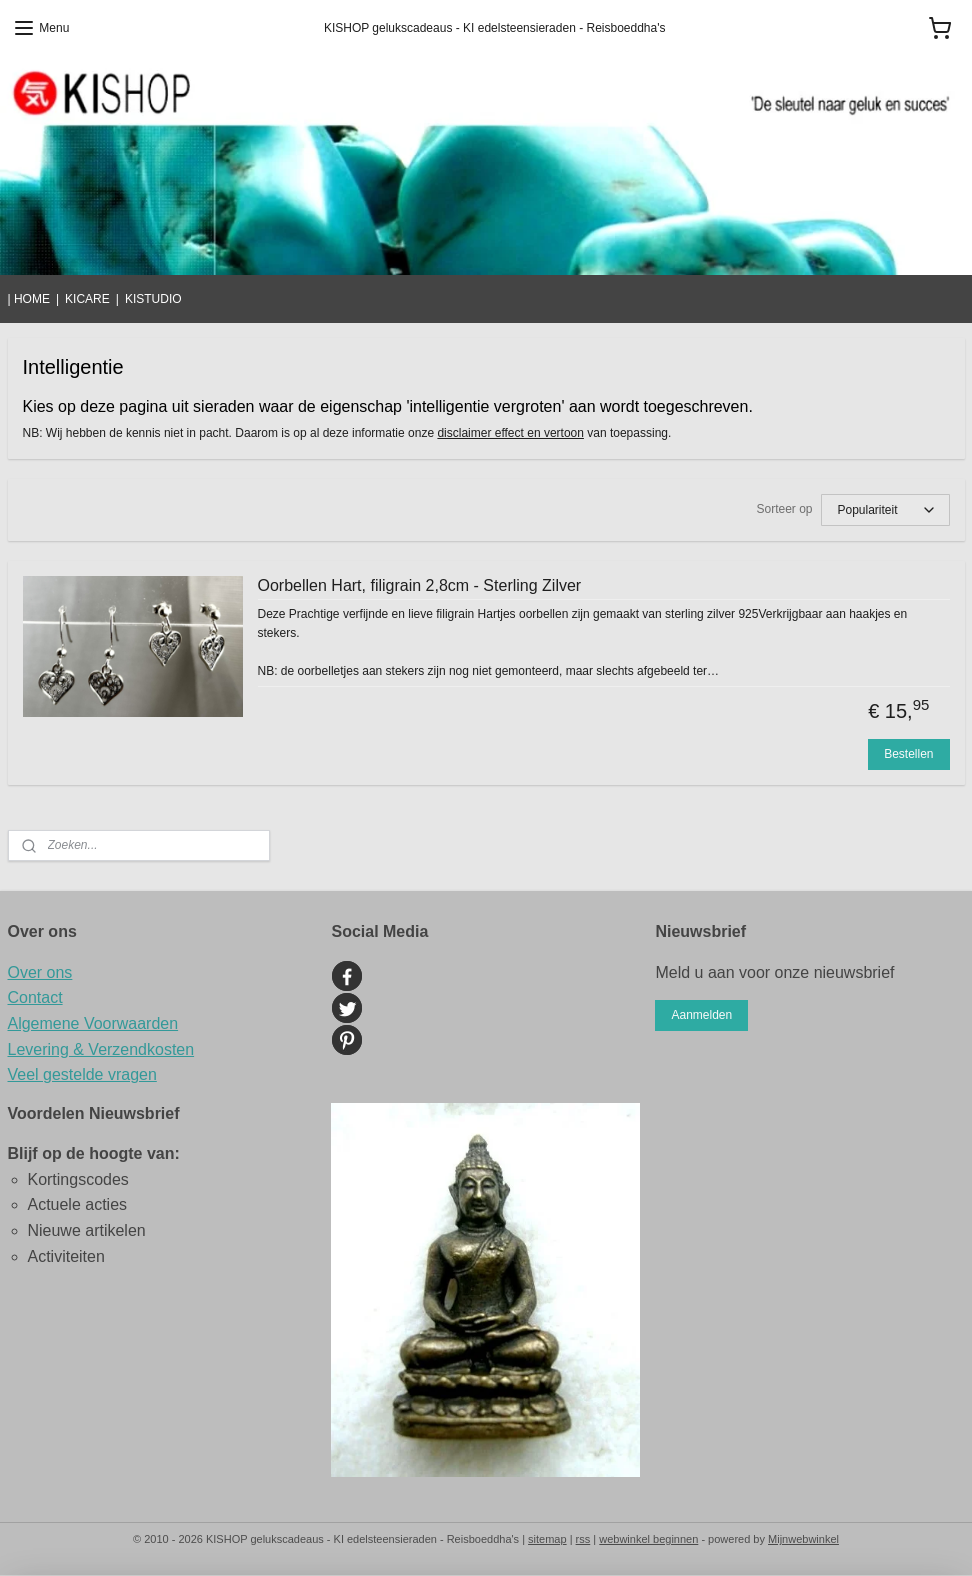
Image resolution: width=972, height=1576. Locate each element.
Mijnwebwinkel (803, 1539)
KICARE (87, 299)
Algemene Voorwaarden (93, 1023)
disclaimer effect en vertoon (510, 434)
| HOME (29, 299)
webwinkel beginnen (648, 1539)
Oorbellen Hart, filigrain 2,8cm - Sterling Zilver (420, 585)
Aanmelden (701, 1015)
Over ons (40, 972)
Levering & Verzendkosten (101, 1049)
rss (583, 1539)
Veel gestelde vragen (82, 1074)
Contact (35, 997)
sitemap (547, 1539)
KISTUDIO (153, 299)
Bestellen (908, 754)
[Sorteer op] (885, 510)
